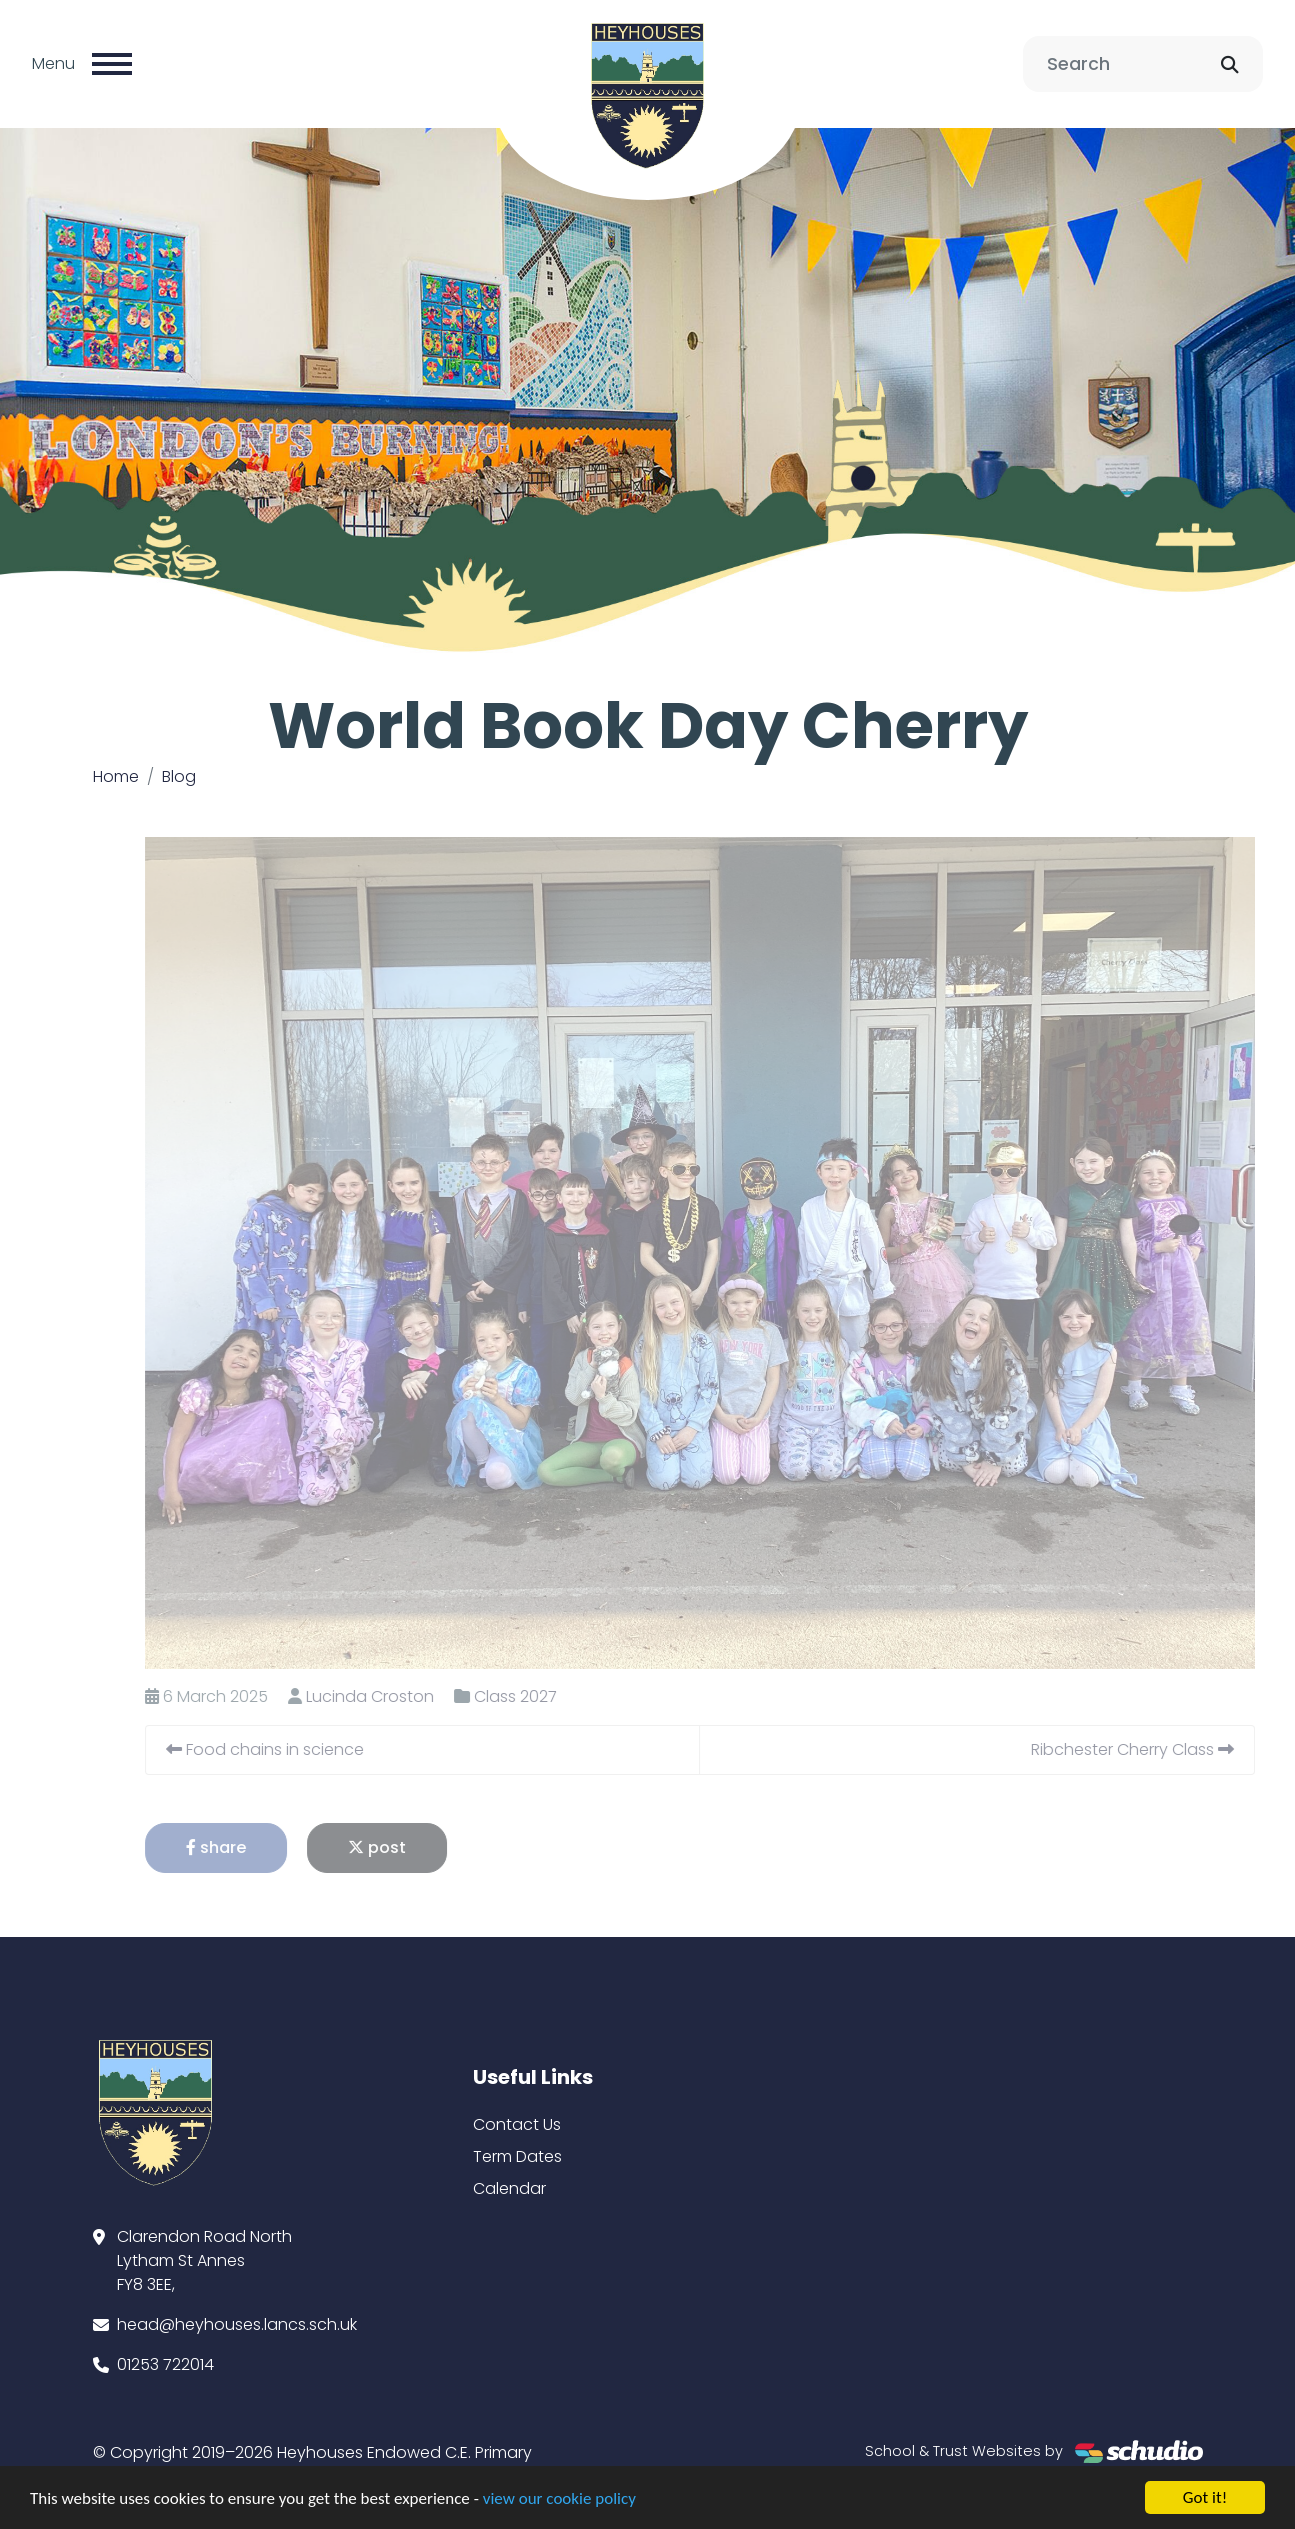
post (412, 1847)
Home (116, 776)
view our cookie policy (559, 2500)
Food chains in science (300, 1749)
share (251, 1847)
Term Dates (517, 2156)
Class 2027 (550, 1696)
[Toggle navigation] (112, 64)
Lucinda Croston (405, 1696)
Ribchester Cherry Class (1167, 1749)
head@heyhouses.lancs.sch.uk (237, 2324)
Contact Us (517, 2124)
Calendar (509, 2188)
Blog (179, 776)
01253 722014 (165, 2364)
